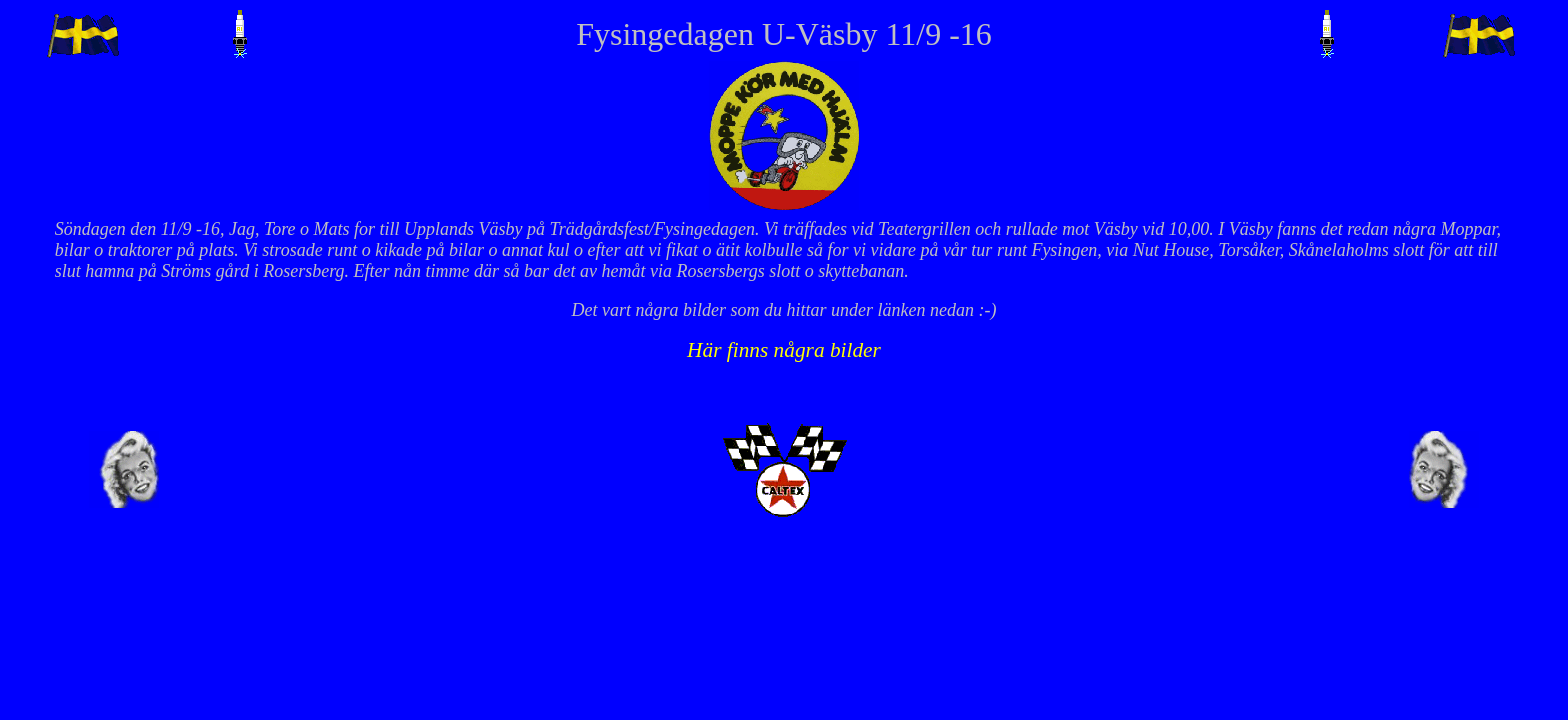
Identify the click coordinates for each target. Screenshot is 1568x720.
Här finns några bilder (784, 350)
